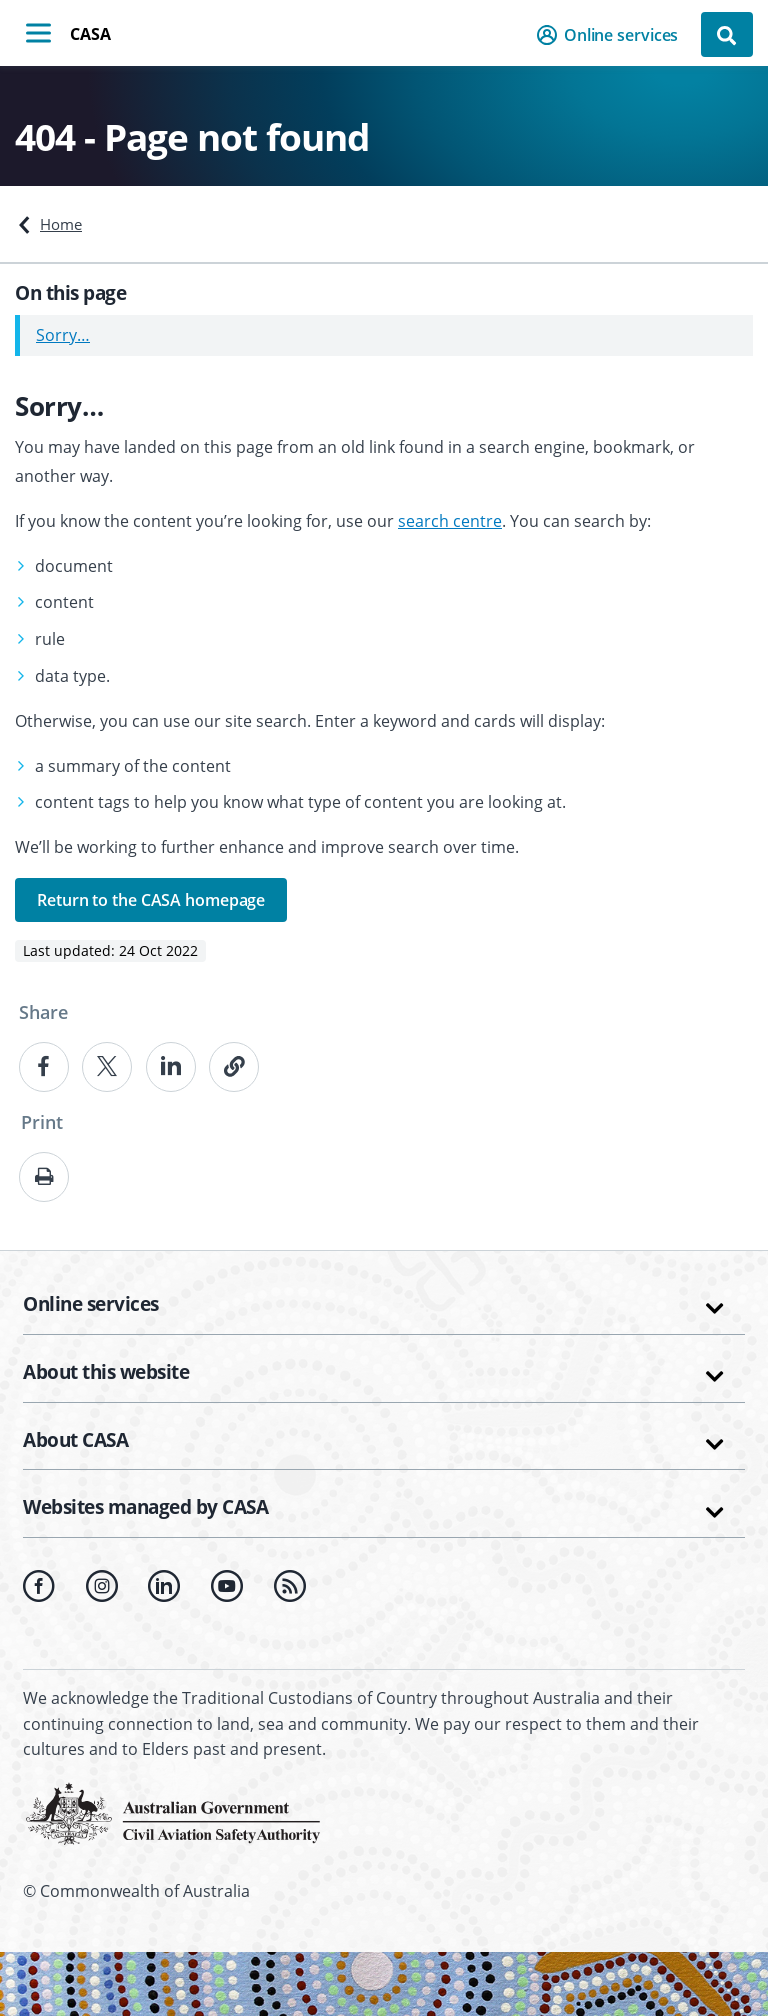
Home (61, 224)
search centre (450, 521)
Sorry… (63, 335)
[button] (613, 35)
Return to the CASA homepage (151, 900)
